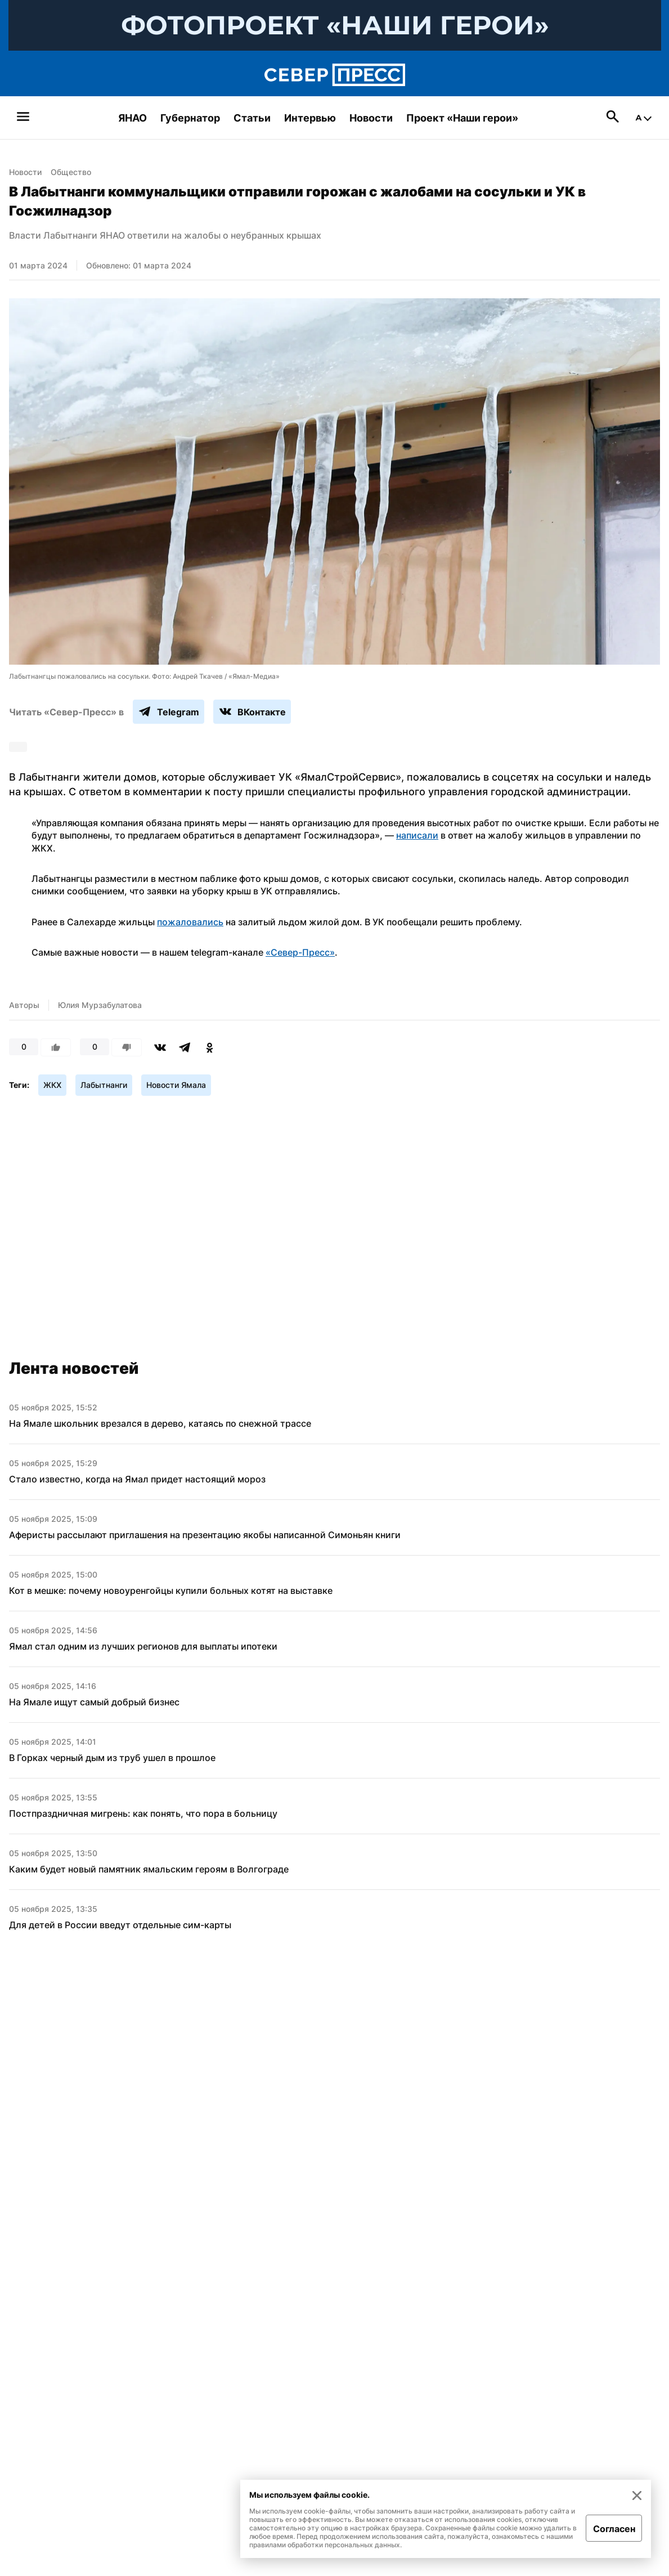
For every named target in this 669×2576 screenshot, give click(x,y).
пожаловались (190, 922)
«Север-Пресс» (300, 952)
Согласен (614, 2528)
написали (417, 835)
